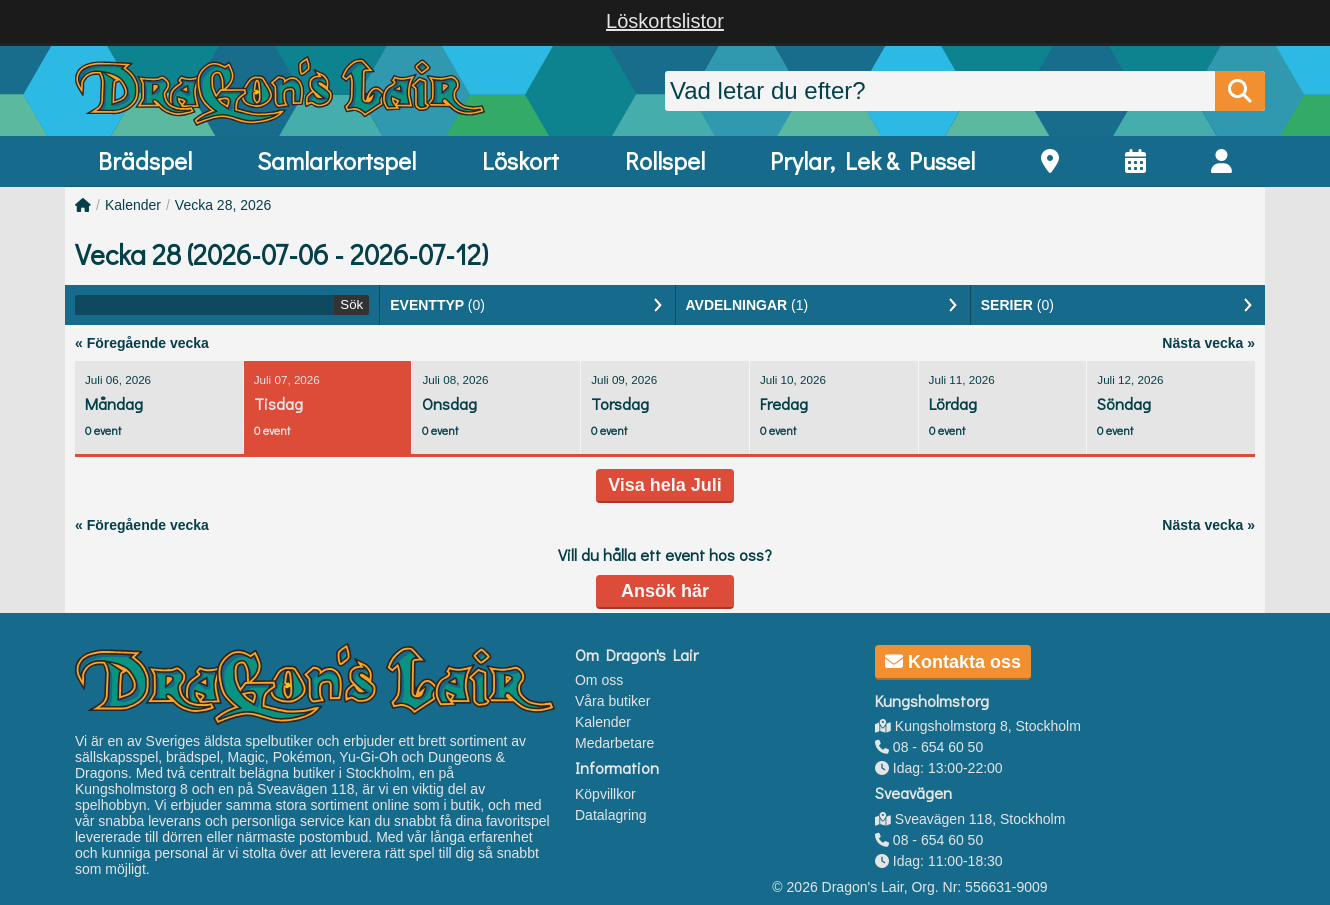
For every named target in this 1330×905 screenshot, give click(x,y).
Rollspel (665, 160)
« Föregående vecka (142, 343)
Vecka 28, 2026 (223, 205)
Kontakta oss (953, 662)
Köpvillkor (605, 794)
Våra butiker (612, 701)
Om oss (599, 680)
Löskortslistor (665, 21)
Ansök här (665, 591)
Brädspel (145, 160)
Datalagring (611, 815)
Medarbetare (614, 743)
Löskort (520, 160)
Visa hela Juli (665, 485)
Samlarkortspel (336, 160)
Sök (351, 304)
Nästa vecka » (1208, 343)
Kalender (133, 205)
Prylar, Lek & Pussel (872, 160)
